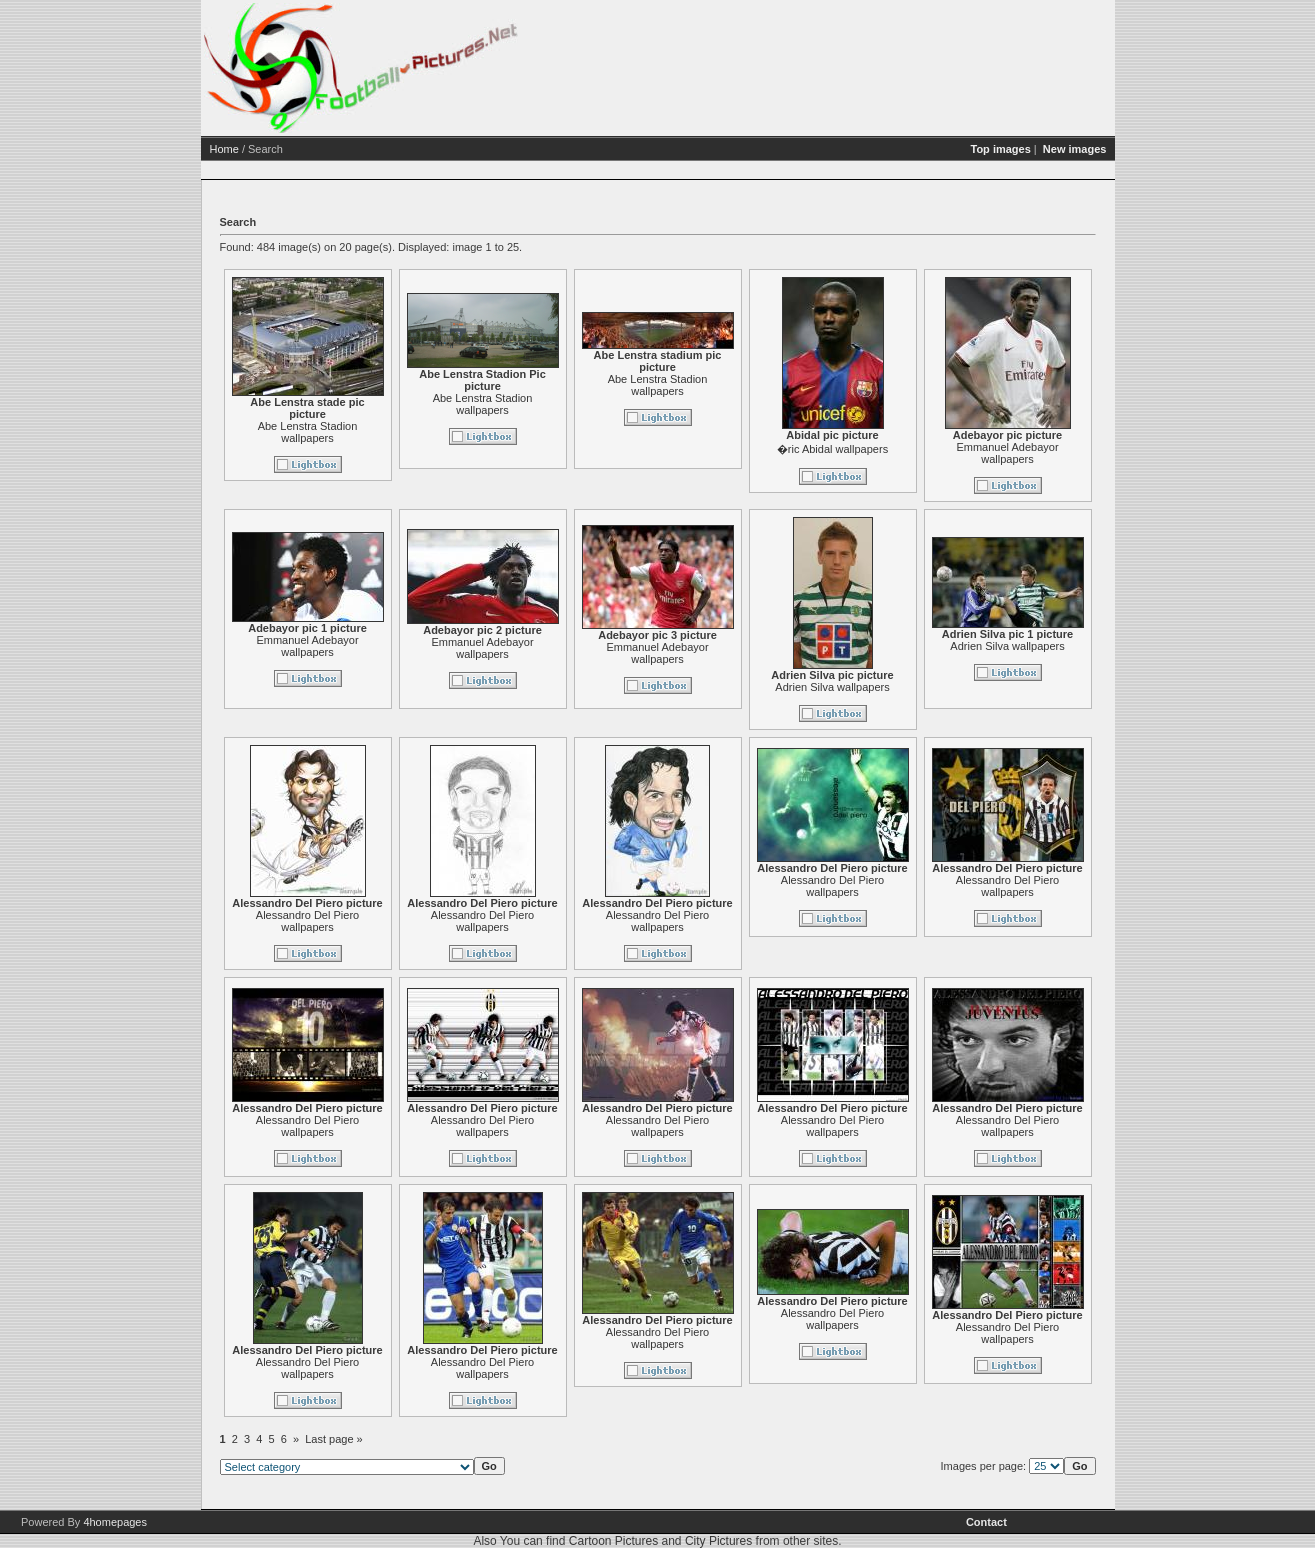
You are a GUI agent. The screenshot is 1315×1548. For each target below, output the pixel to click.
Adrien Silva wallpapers (909, 687)
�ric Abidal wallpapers (909, 449)
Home (301, 149)
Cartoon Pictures (613, 1541)
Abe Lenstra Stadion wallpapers (385, 432)
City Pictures (718, 1541)
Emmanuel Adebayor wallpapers (1084, 453)
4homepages (115, 1522)
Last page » (411, 1439)
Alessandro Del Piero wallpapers (384, 921)
